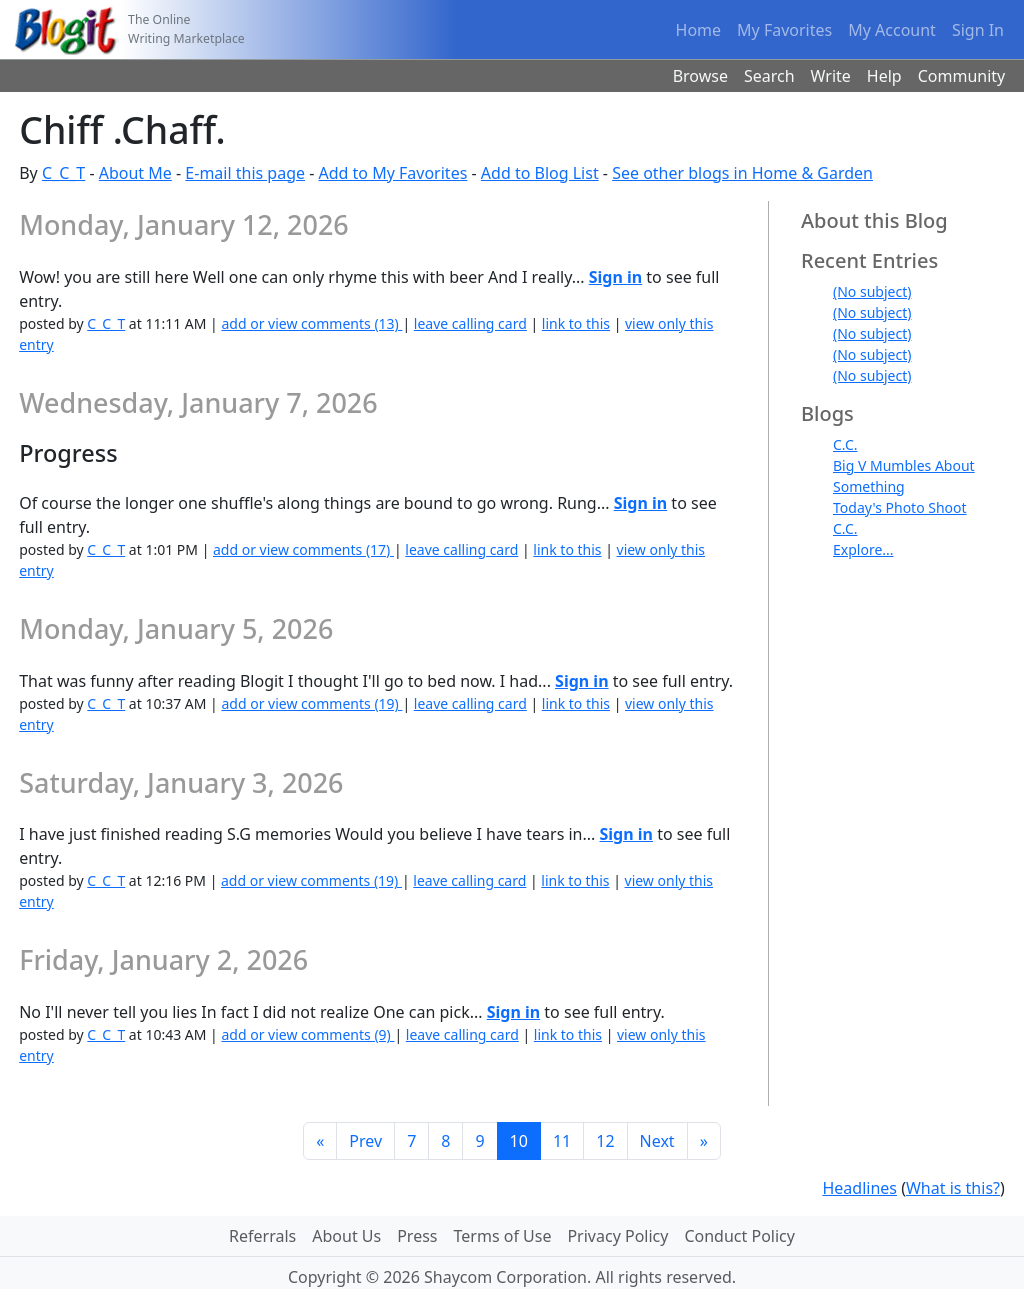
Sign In (978, 30)
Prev (365, 1141)
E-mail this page (245, 173)
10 (519, 1141)
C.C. (845, 444)
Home (699, 30)
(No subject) (872, 291)
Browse (700, 76)
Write (831, 76)
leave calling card (470, 323)
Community (962, 76)
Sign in (615, 277)
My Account (892, 30)
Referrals (262, 1236)
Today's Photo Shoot (900, 507)
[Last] (704, 1141)
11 (562, 1141)
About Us (346, 1236)
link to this (576, 323)
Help (884, 76)
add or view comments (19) (311, 703)
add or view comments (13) (311, 323)
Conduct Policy (739, 1236)
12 (605, 1141)
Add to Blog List (540, 173)
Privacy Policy (617, 1236)
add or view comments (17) (303, 549)
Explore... (863, 549)
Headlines (859, 1188)
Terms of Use (503, 1236)
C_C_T (63, 173)
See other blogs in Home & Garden (742, 173)
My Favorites (784, 30)
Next (657, 1141)
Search (769, 76)
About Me (135, 173)
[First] (320, 1141)
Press (417, 1236)
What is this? (953, 1188)
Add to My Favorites (393, 173)
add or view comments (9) (307, 1034)
